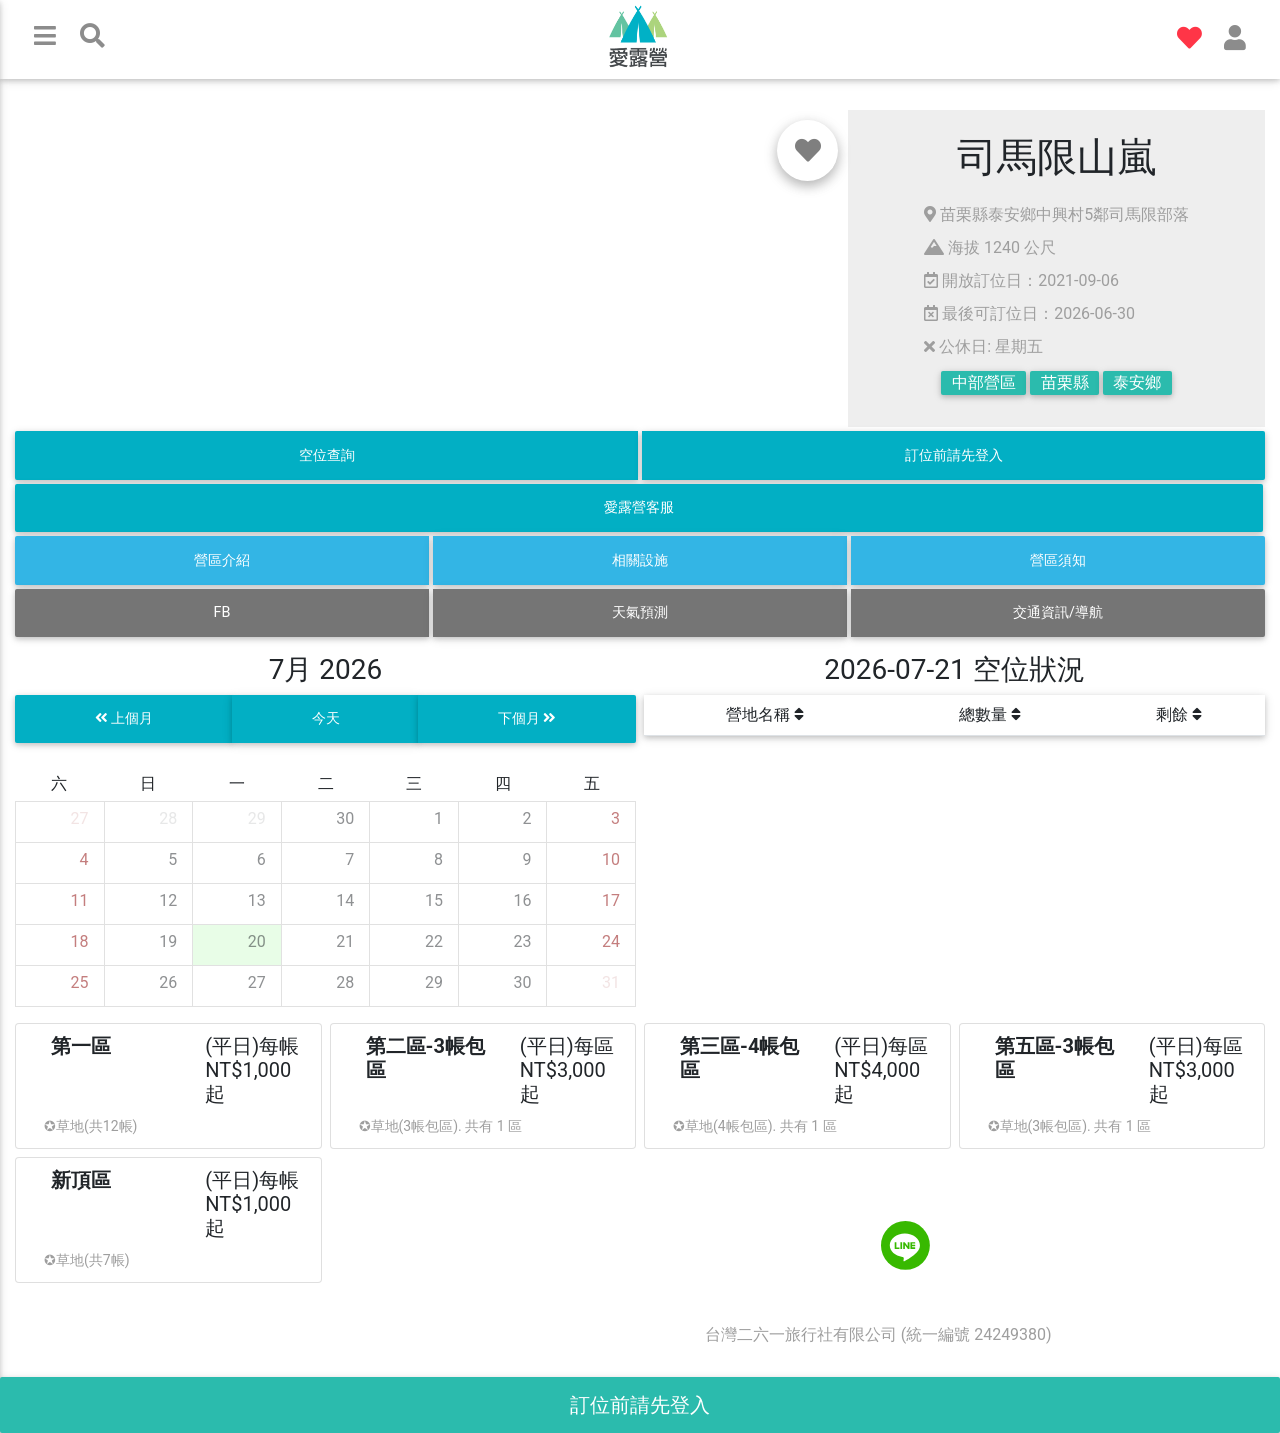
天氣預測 (640, 612)
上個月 (124, 718)
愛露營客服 (639, 507)
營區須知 (1058, 560)
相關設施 (640, 560)
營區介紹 (222, 560)
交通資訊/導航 (1058, 612)
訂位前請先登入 (954, 455)
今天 (326, 718)
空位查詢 (327, 455)
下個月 (527, 718)
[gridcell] (60, 822)
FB (222, 612)
